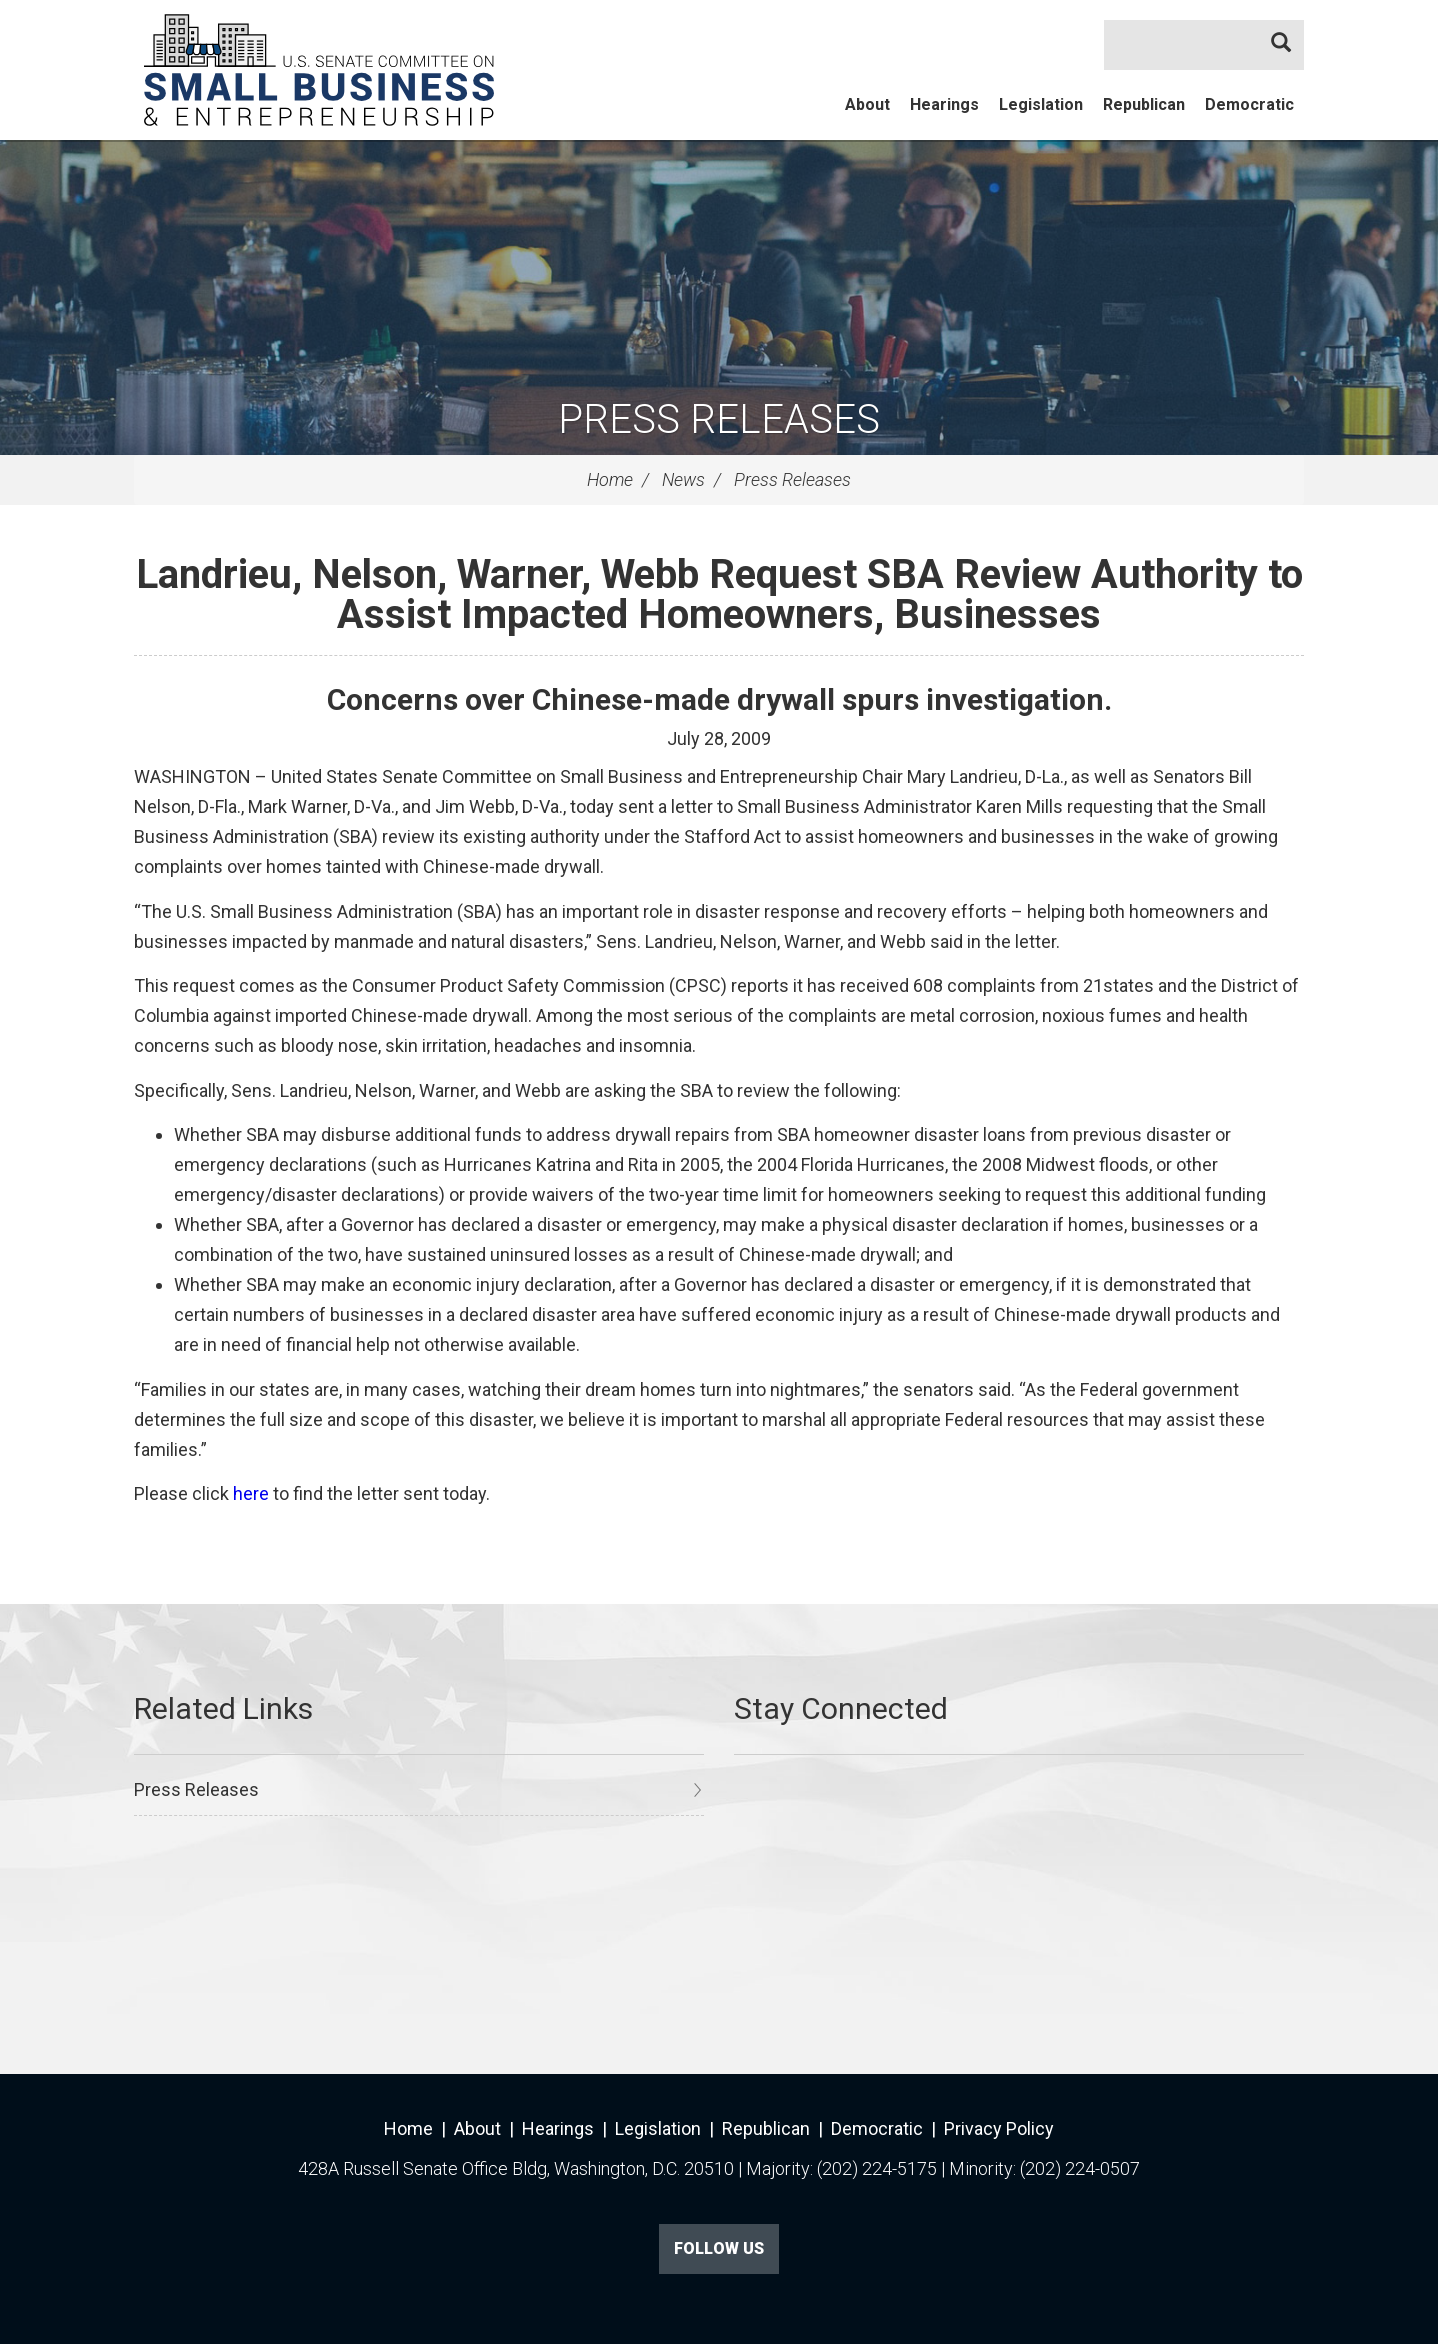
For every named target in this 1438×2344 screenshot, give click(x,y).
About (867, 104)
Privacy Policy (999, 2128)
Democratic (1249, 104)
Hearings (944, 104)
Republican (1144, 104)
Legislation (1041, 104)
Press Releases (719, 419)
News (683, 479)
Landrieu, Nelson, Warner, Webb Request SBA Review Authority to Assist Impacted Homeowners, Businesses (719, 594)
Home (610, 479)
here (253, 1493)
